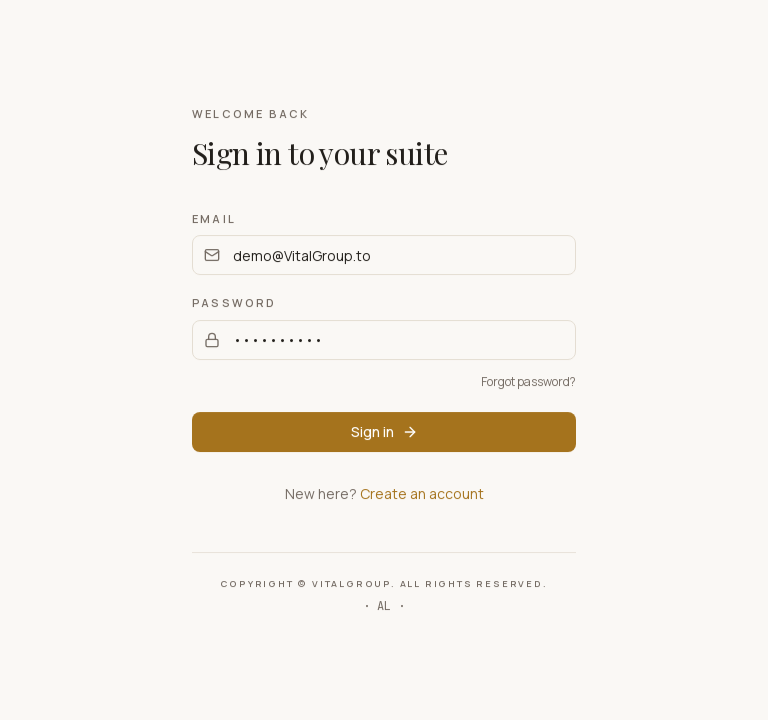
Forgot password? (528, 381)
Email (214, 218)
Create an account (422, 493)
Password (234, 302)
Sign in (384, 431)
